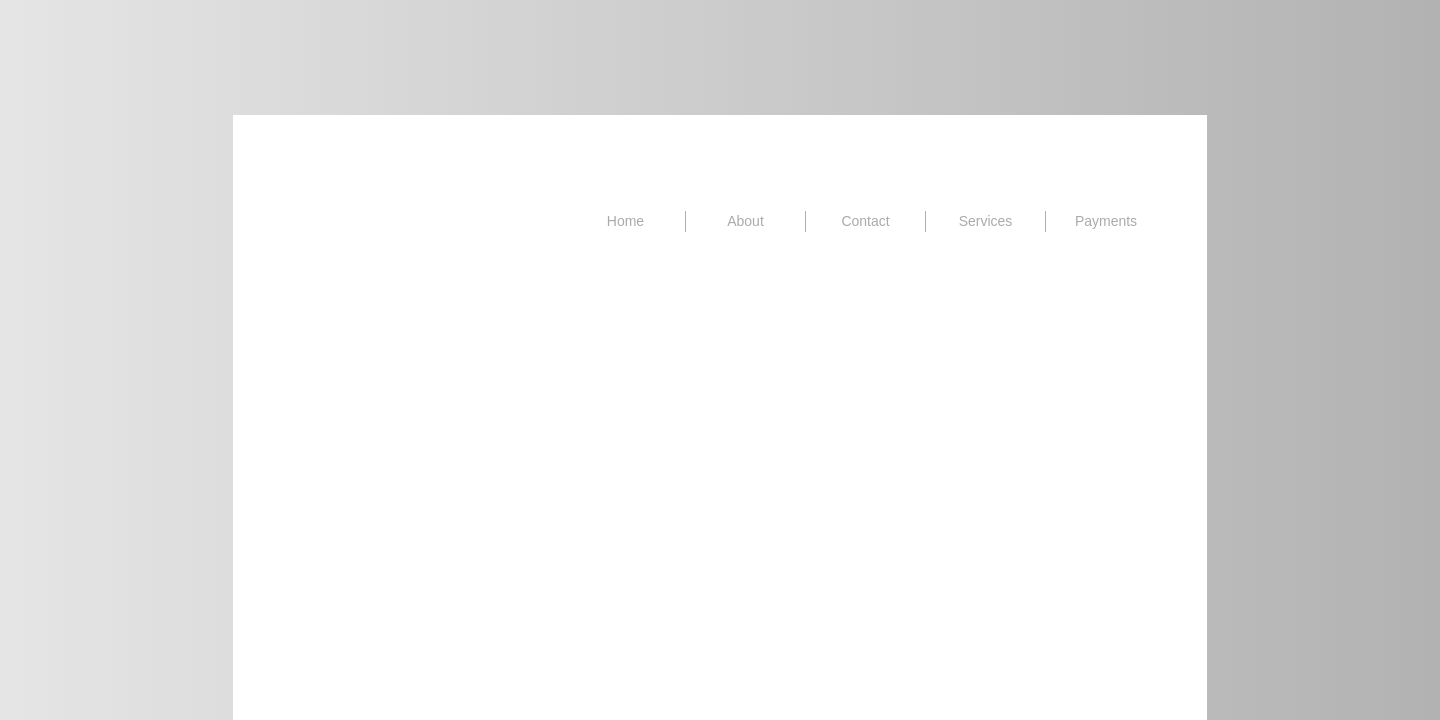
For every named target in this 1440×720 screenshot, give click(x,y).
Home (625, 221)
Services (986, 221)
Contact (865, 221)
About (745, 221)
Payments (1106, 221)
